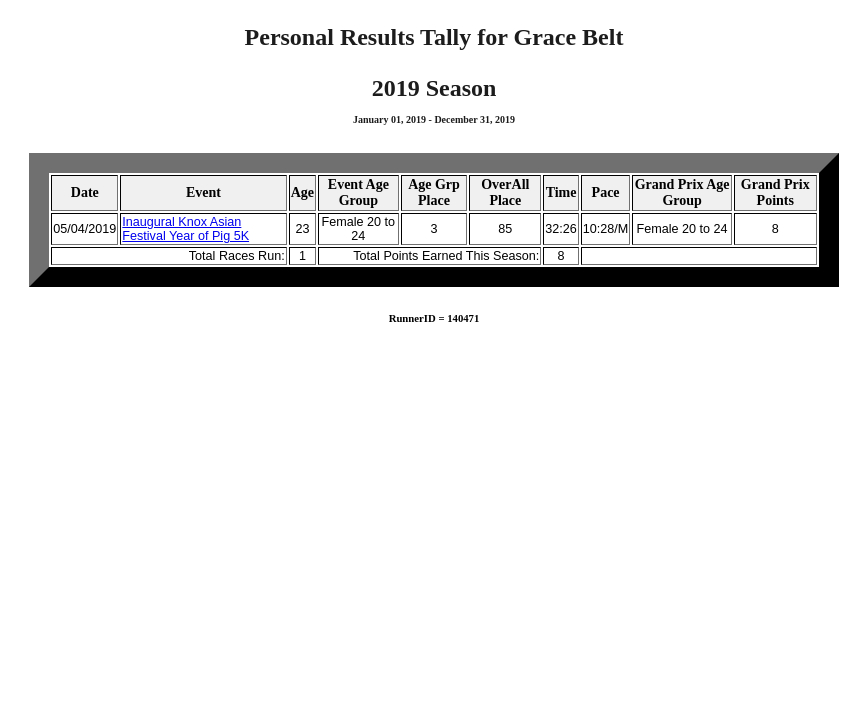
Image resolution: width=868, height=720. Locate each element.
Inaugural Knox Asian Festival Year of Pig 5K (185, 229)
